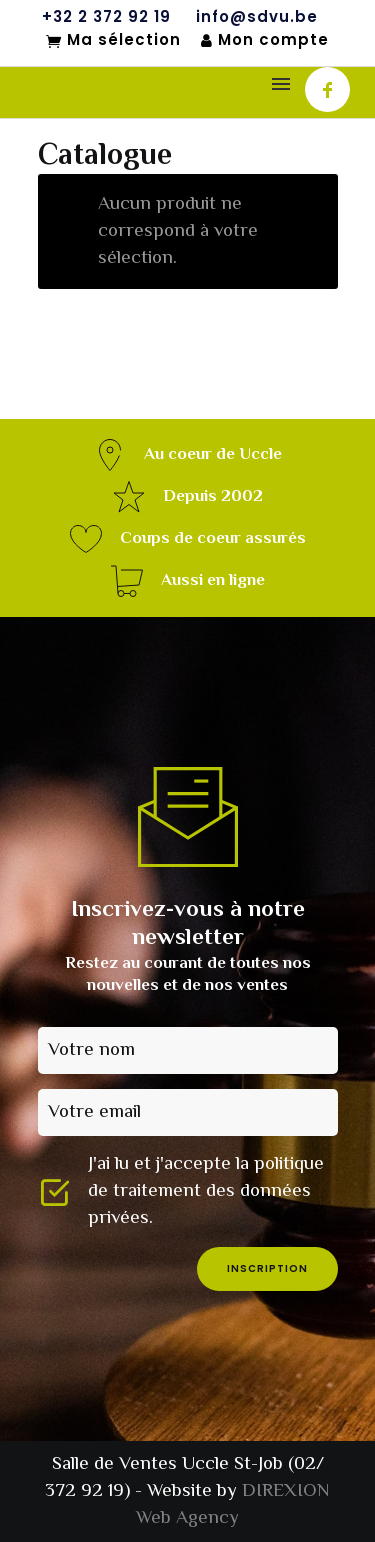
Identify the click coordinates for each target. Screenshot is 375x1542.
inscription (267, 1268)
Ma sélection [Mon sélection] (113, 41)
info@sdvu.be (257, 17)
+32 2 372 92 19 (106, 17)
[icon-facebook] (327, 89)
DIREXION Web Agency (233, 1505)
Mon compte (265, 40)
